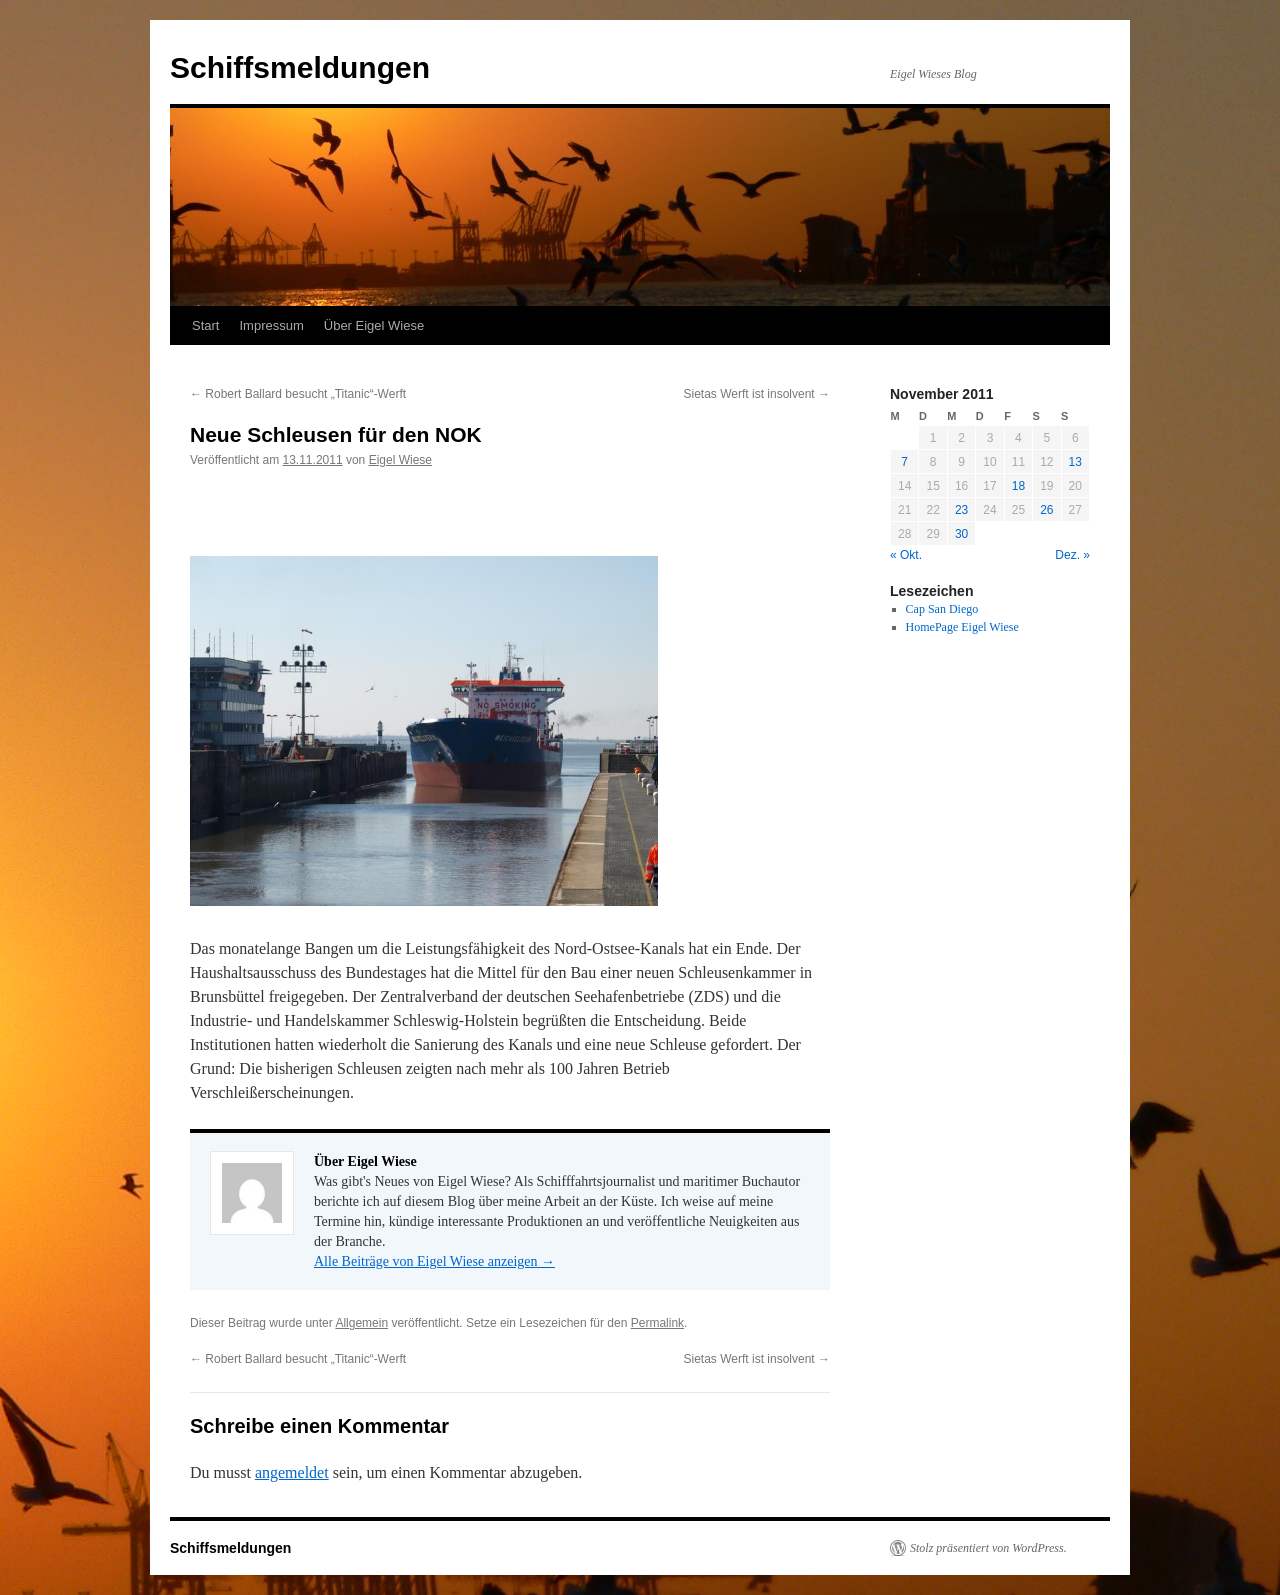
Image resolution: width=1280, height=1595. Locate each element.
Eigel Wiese (400, 460)
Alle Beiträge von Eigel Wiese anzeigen (434, 1261)
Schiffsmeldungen (300, 67)
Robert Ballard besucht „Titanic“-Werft (298, 394)
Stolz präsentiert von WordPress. (988, 1548)
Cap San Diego (942, 609)
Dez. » (1072, 555)
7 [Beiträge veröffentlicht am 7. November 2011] (904, 462)
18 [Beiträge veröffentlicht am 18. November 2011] (1018, 486)
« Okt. (906, 555)
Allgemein (361, 1323)
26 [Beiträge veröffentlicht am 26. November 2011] (1046, 510)
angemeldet (292, 1472)
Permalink (657, 1323)
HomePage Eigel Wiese (962, 627)
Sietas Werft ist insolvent (757, 394)
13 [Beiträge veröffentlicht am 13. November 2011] (1075, 462)
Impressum (271, 325)
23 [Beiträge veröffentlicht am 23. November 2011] (961, 510)
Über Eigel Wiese (374, 325)
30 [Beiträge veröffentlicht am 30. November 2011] (961, 534)
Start (205, 325)
